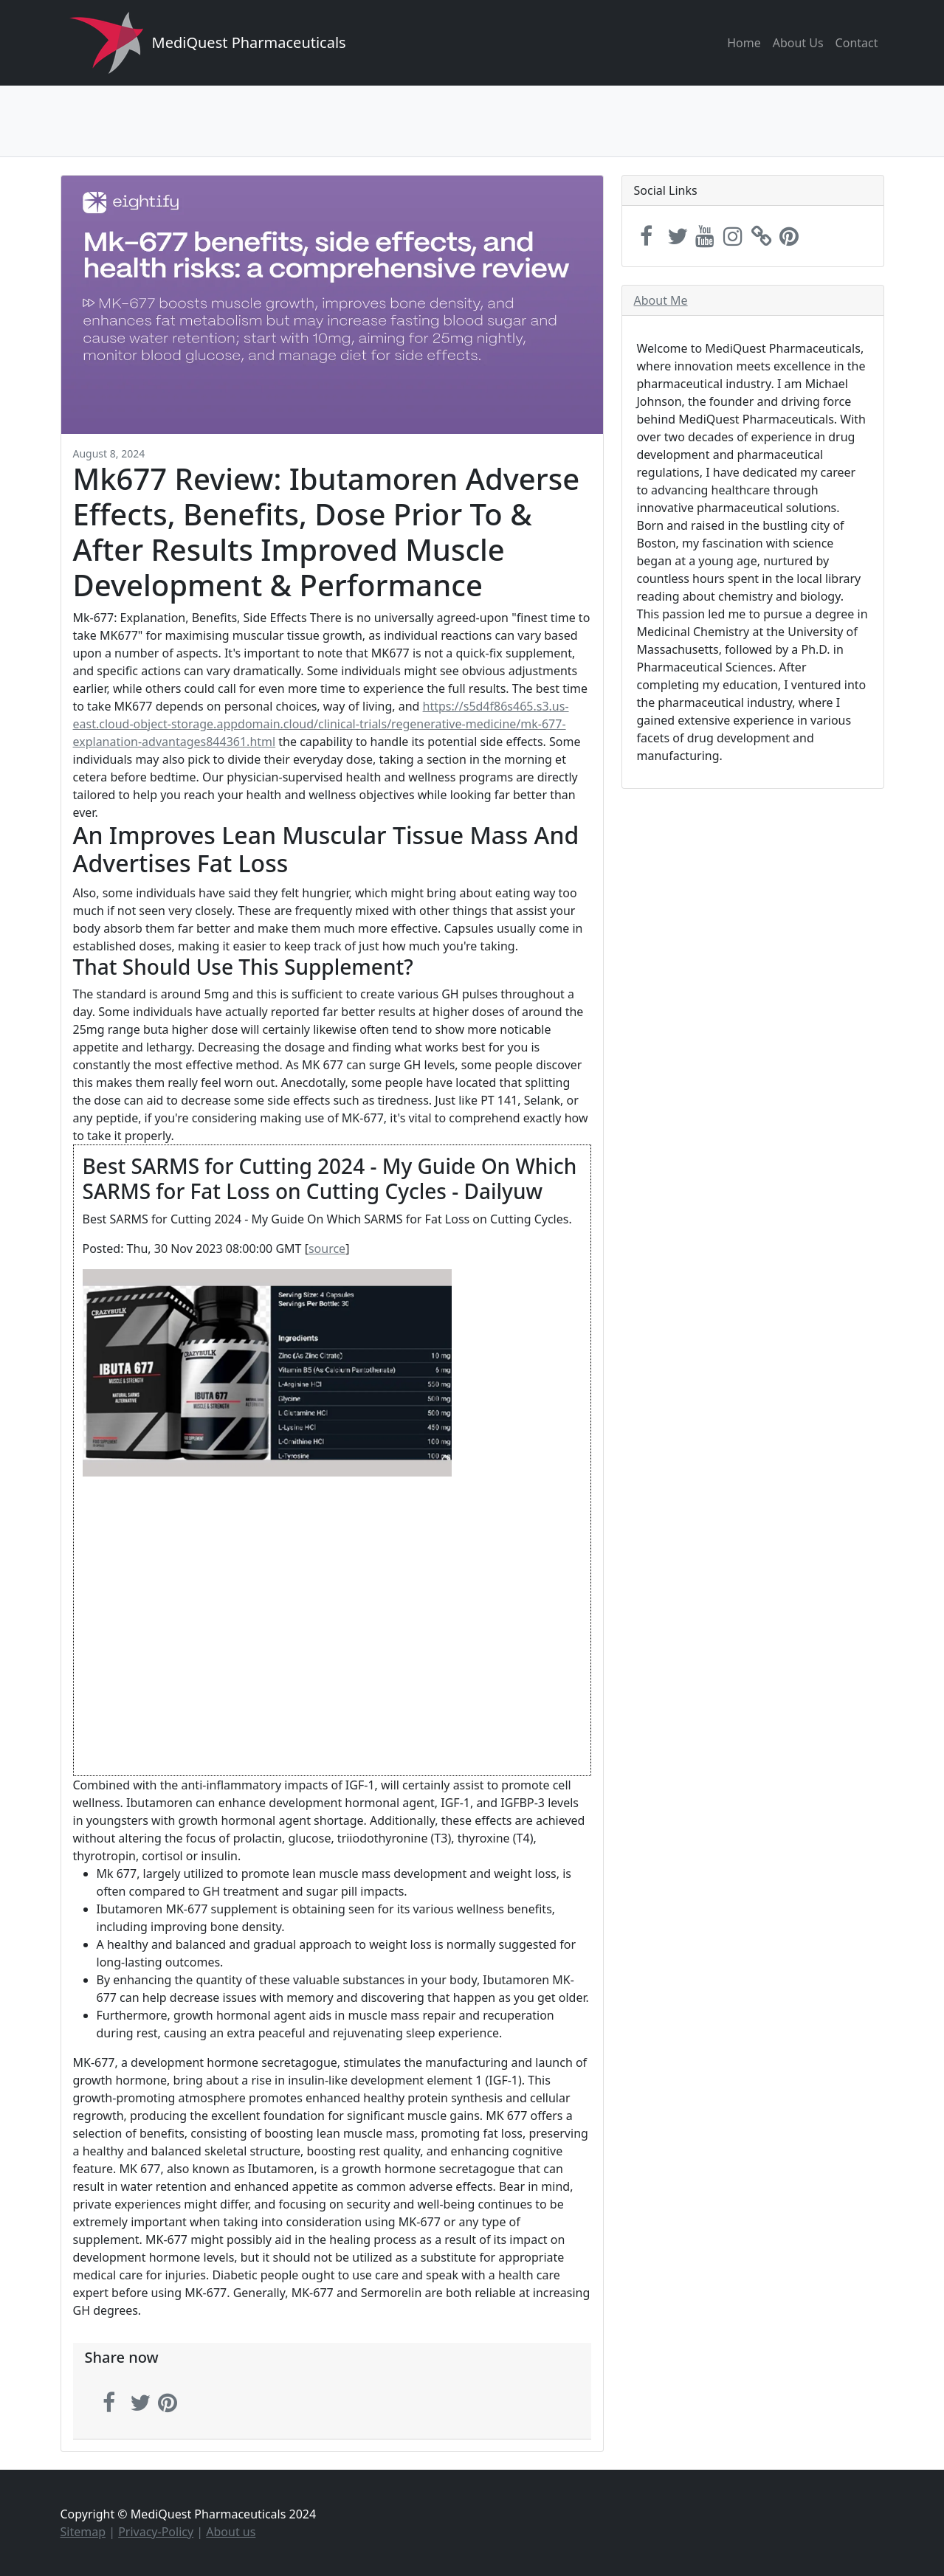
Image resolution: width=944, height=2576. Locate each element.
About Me (661, 300)
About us (230, 2532)
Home (744, 43)
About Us (798, 43)
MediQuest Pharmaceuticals (249, 42)
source (327, 1248)
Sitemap (83, 2532)
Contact (857, 43)
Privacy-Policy (155, 2532)
